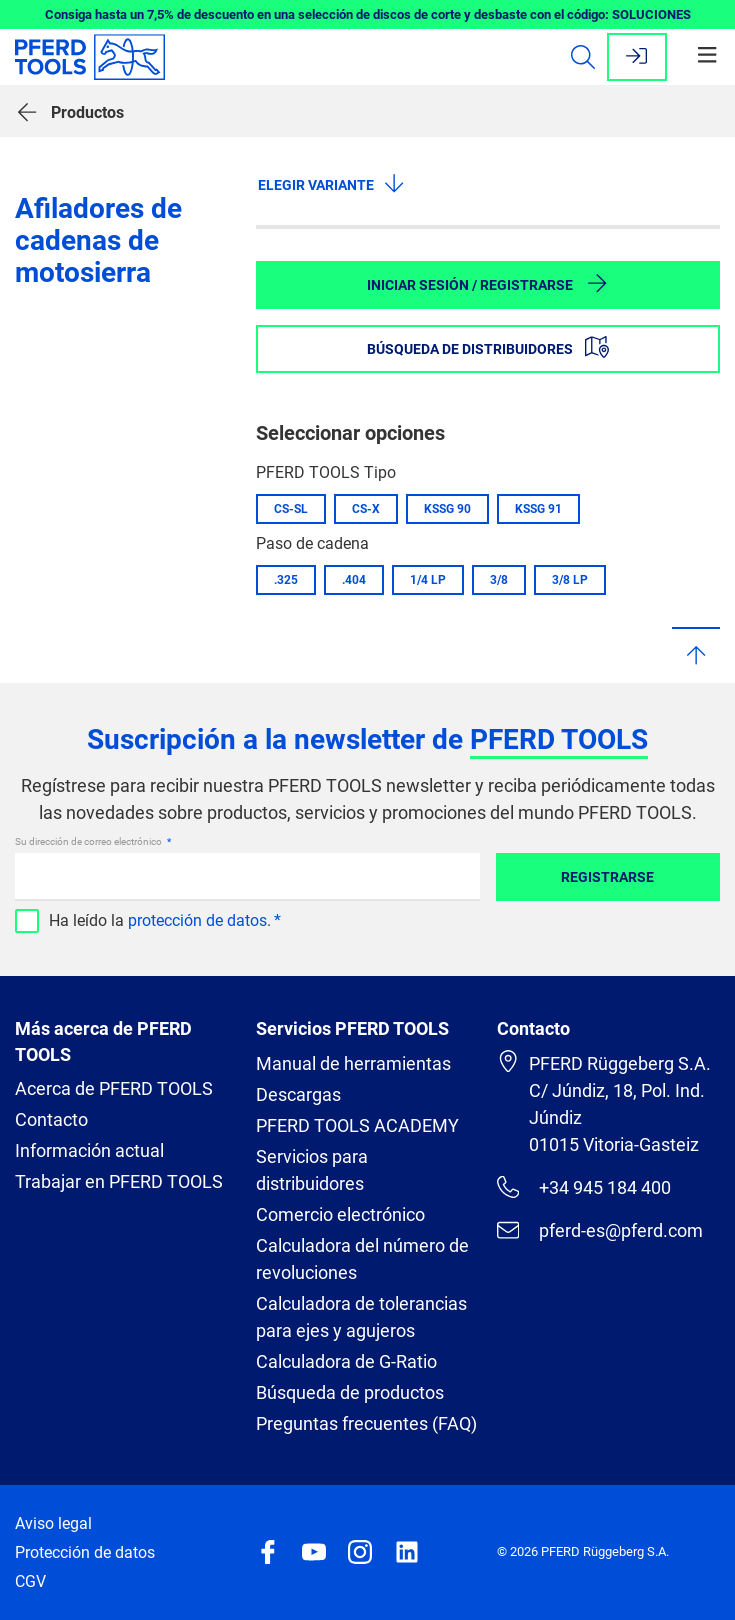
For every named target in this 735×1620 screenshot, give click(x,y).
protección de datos (197, 920)
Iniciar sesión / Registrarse (488, 283)
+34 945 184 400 (584, 1187)
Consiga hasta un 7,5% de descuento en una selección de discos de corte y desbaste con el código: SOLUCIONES (368, 14)
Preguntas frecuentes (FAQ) (366, 1423)
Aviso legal (53, 1523)
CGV (30, 1581)
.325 (286, 580)
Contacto (51, 1119)
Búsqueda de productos (350, 1392)
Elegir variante (332, 183)
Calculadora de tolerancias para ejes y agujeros (361, 1317)
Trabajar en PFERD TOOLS (119, 1181)
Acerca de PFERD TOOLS (114, 1088)
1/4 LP (428, 580)
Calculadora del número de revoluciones (362, 1259)
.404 (354, 580)
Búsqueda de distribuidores (488, 347)
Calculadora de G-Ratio (346, 1361)
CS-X (366, 509)
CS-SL (291, 509)
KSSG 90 (447, 509)
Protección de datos (85, 1552)
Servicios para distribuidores (312, 1170)
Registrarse (607, 877)
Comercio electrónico (340, 1214)
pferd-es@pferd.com (600, 1230)
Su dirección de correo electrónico (89, 841)
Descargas (298, 1094)
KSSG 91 (538, 509)
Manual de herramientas (353, 1063)
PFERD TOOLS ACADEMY (357, 1125)
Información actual (89, 1150)
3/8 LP (570, 580)
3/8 (499, 580)
